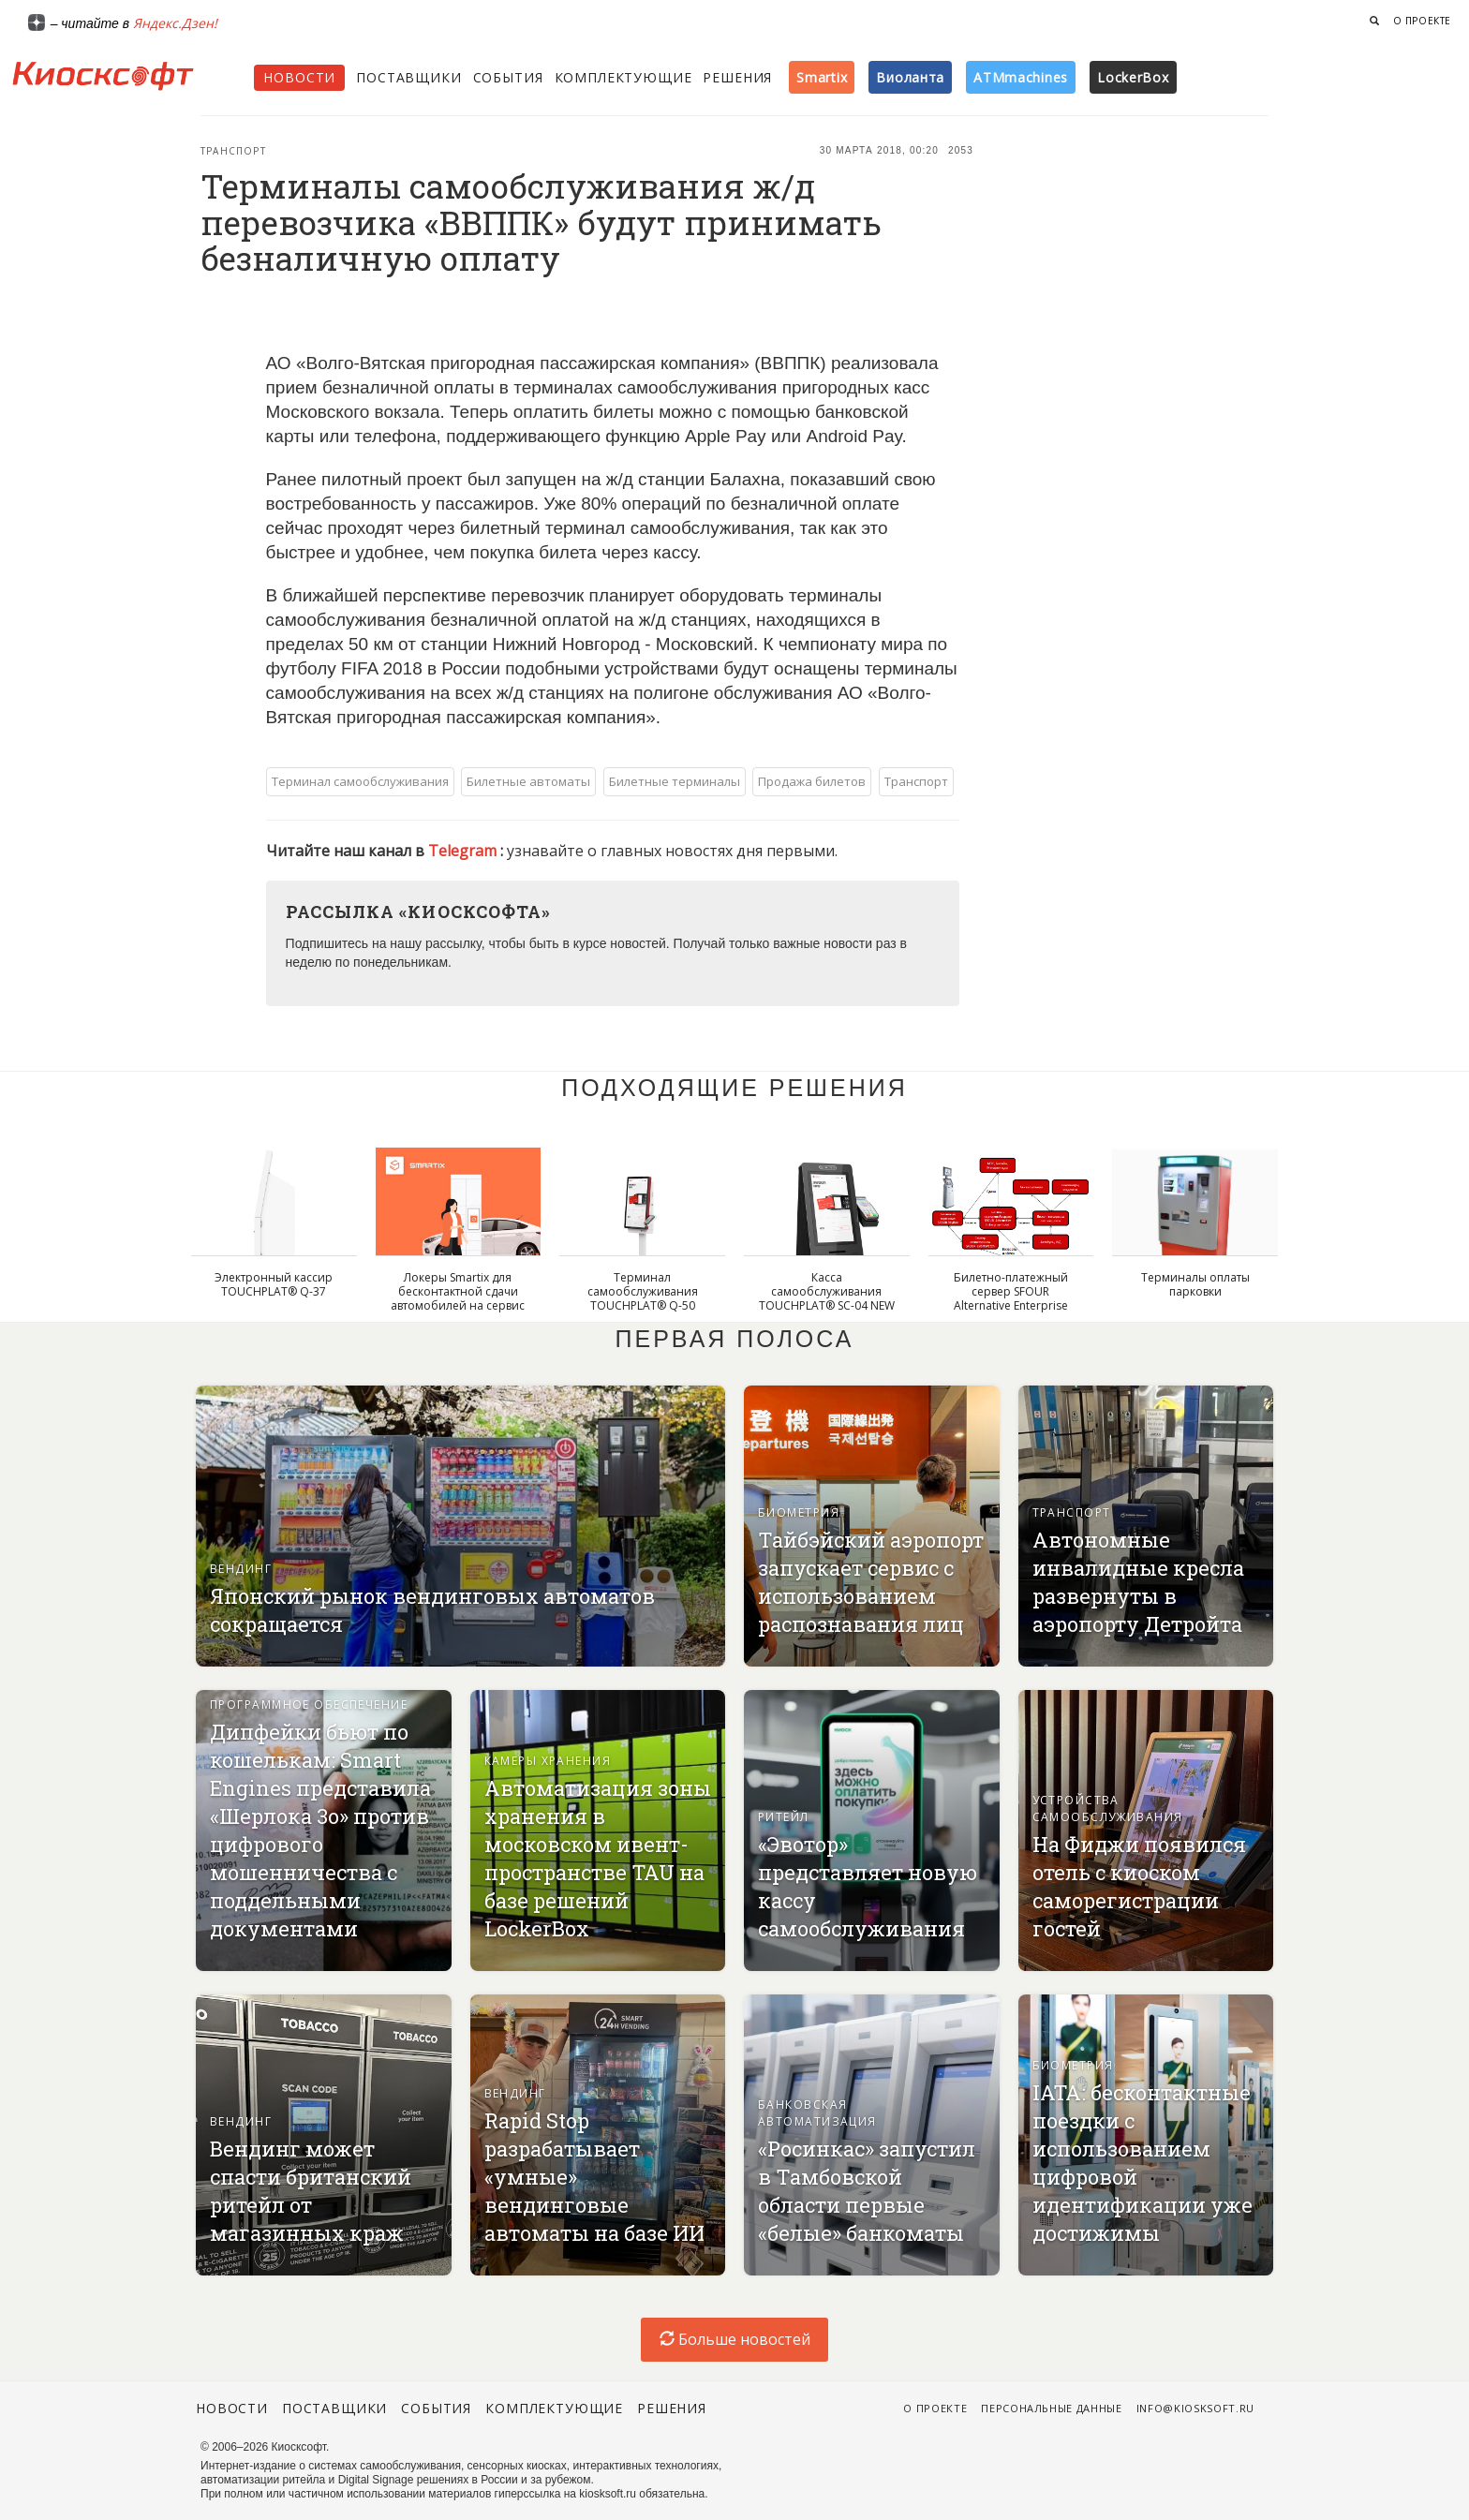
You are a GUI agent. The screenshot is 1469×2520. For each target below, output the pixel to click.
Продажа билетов (812, 781)
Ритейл (783, 1817)
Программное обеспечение (309, 1704)
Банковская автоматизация (817, 2113)
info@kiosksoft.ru (1195, 2408)
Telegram (464, 850)
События (508, 77)
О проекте (1422, 20)
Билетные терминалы (674, 781)
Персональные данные (1051, 2408)
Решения (737, 77)
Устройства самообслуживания (1107, 1808)
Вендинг (241, 1569)
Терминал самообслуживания (360, 781)
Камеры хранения (548, 1761)
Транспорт (233, 150)
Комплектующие (623, 77)
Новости (299, 77)
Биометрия (798, 1512)
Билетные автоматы (528, 781)
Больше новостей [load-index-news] (735, 2339)
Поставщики (408, 77)
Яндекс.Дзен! (175, 23)
